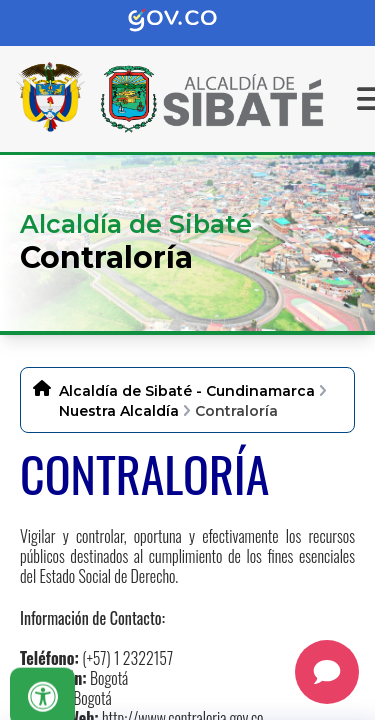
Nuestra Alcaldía (119, 411)
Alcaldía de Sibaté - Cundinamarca (187, 391)
